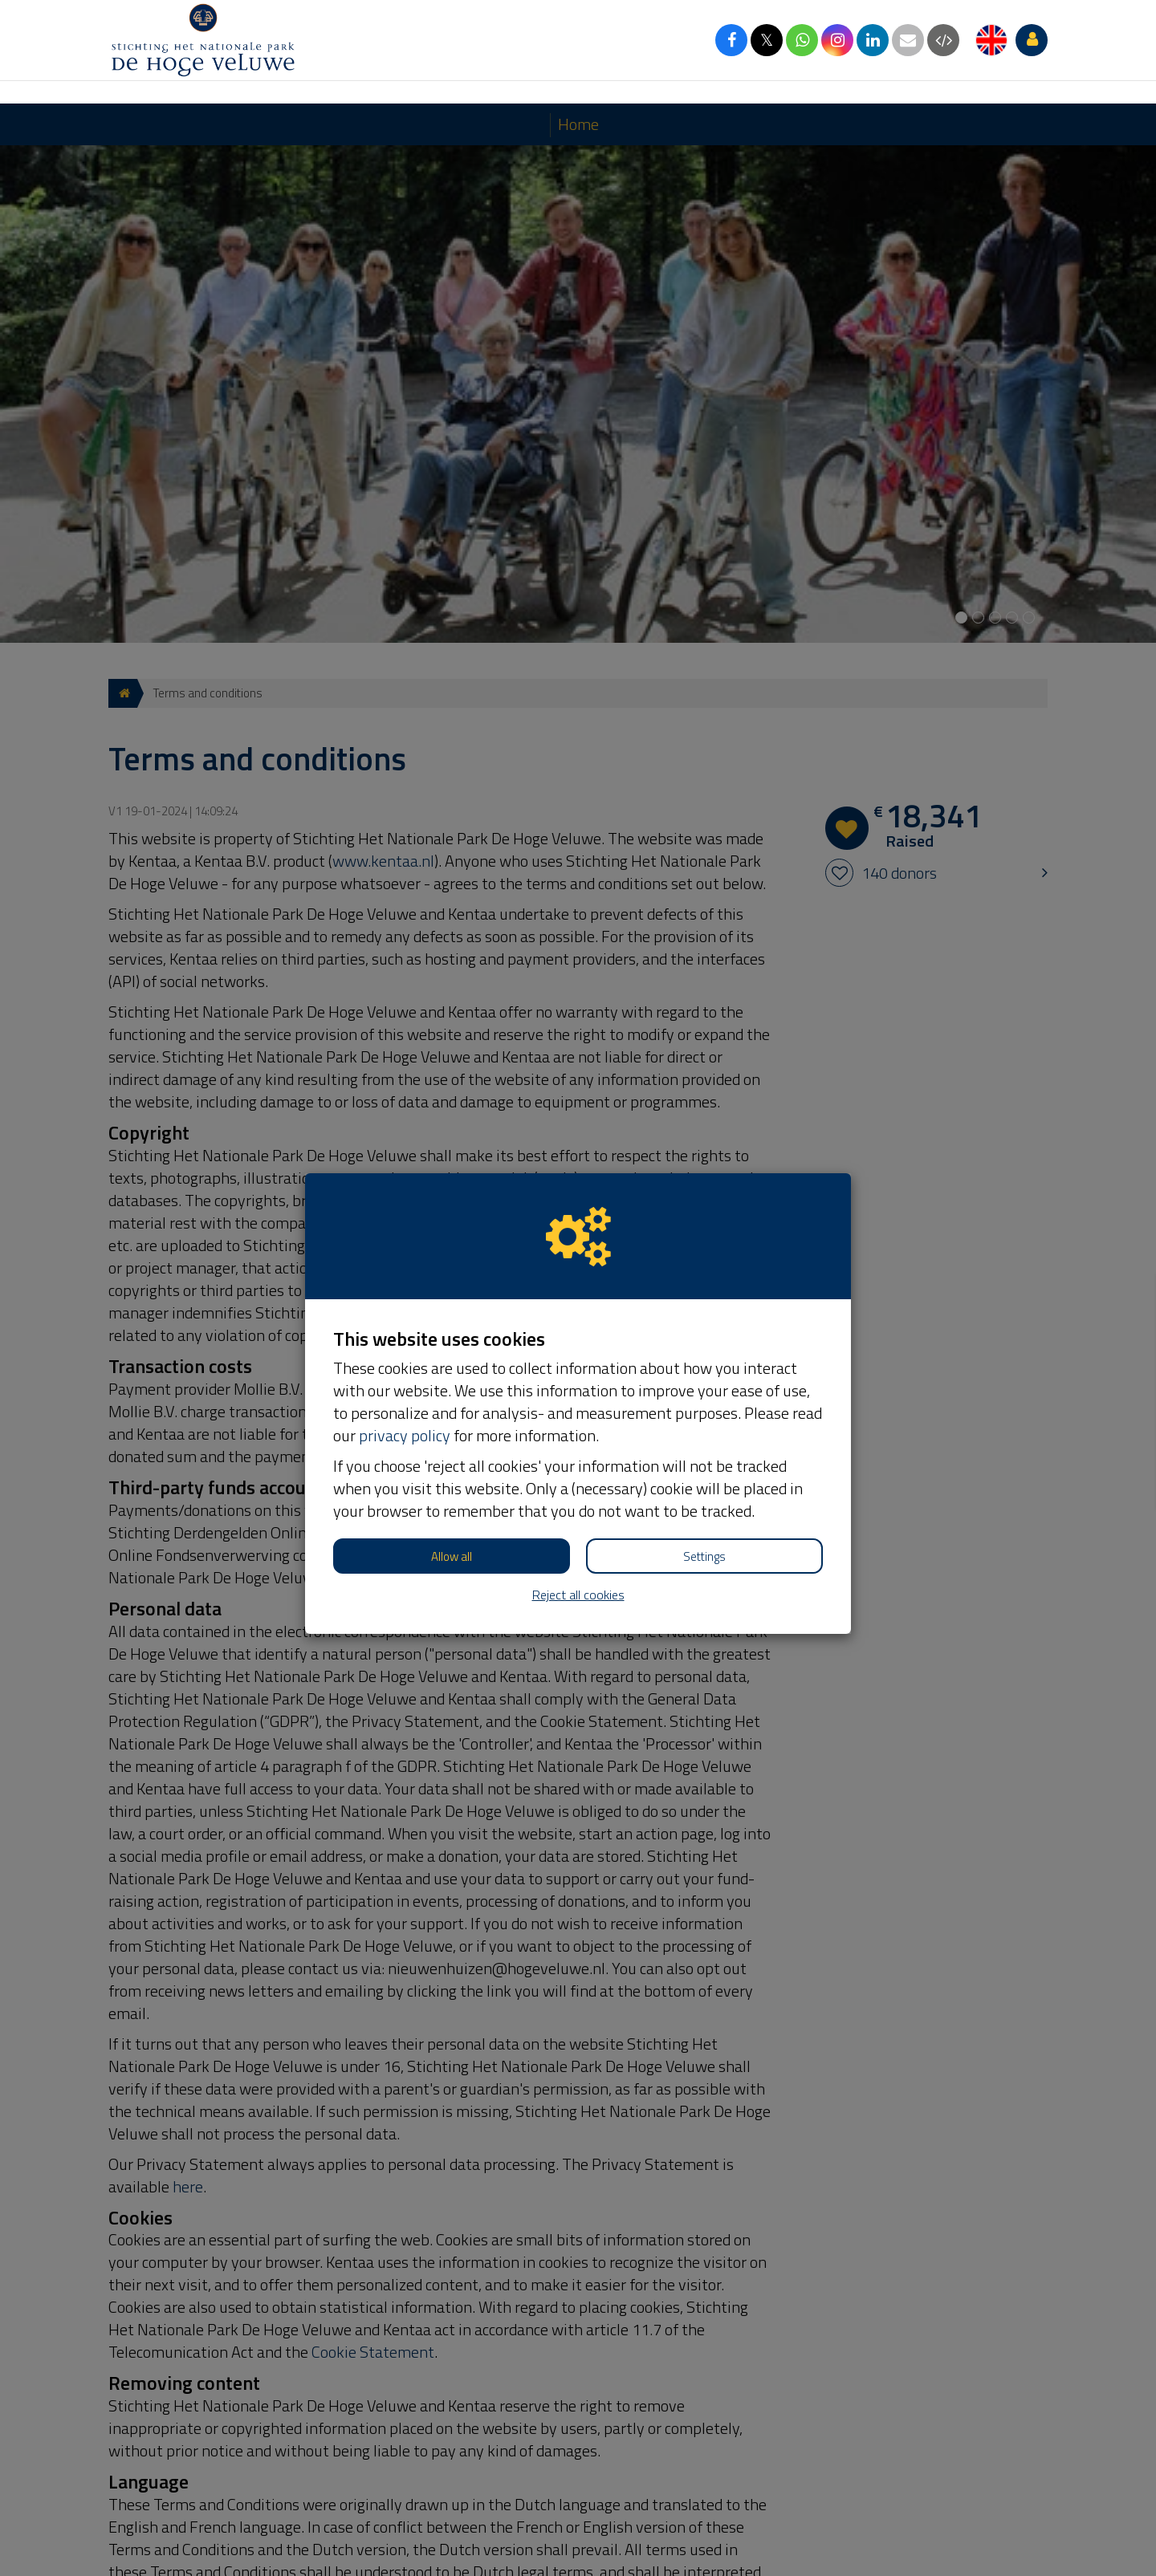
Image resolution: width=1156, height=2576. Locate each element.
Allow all (451, 1453)
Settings (704, 1453)
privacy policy (404, 1331)
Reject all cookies (578, 1491)
